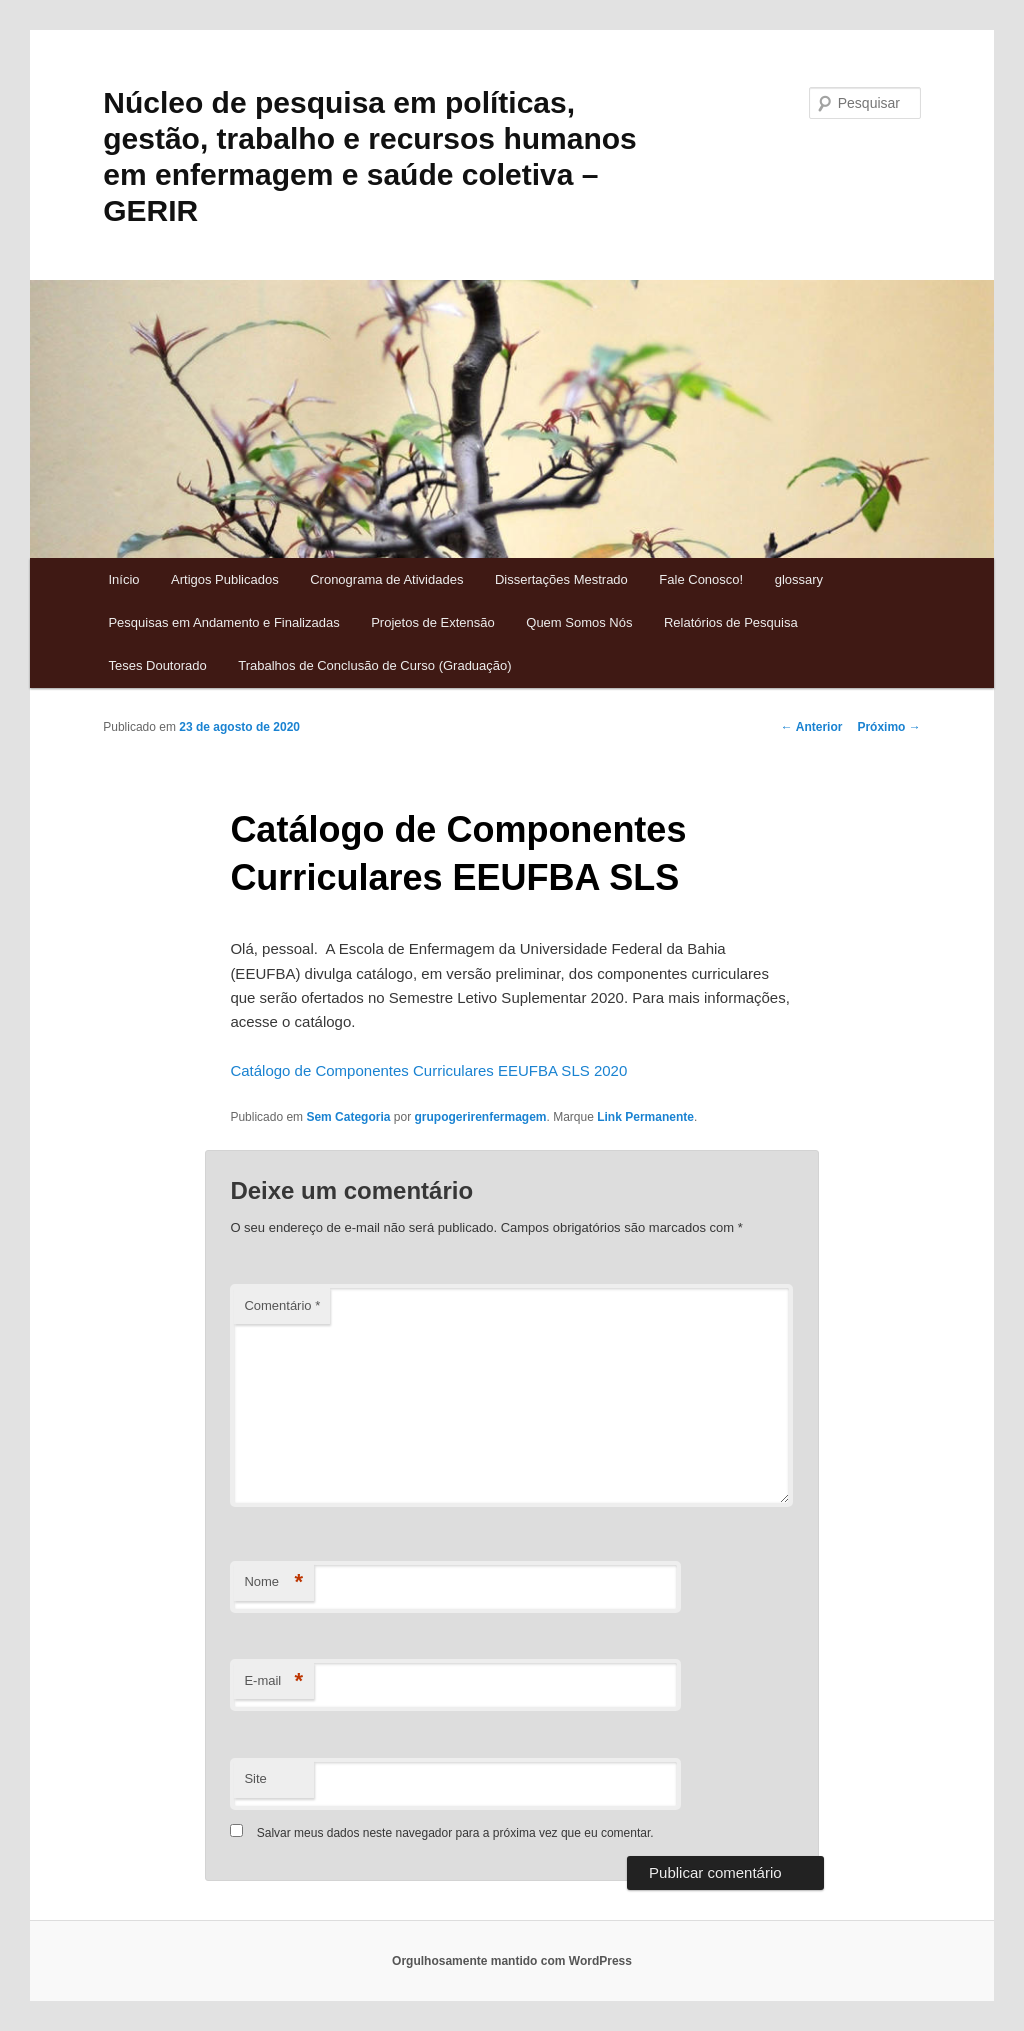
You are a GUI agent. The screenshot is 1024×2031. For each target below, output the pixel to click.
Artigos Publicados (225, 579)
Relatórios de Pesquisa (731, 622)
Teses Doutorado (157, 665)
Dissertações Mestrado (561, 579)
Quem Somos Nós (579, 622)
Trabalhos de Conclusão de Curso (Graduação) (374, 665)
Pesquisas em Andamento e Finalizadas (223, 622)
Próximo (888, 727)
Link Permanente (645, 1117)
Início (123, 579)
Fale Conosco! (701, 579)
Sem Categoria (348, 1117)
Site (255, 1778)
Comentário (282, 1305)
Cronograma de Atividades (386, 579)
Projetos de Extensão (433, 622)
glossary (799, 579)
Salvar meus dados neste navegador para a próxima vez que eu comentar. (455, 1833)
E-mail (273, 1681)
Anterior (812, 727)
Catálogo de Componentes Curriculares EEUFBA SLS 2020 (428, 1070)
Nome (273, 1582)
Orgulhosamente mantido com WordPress (512, 1961)
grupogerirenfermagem (480, 1117)
